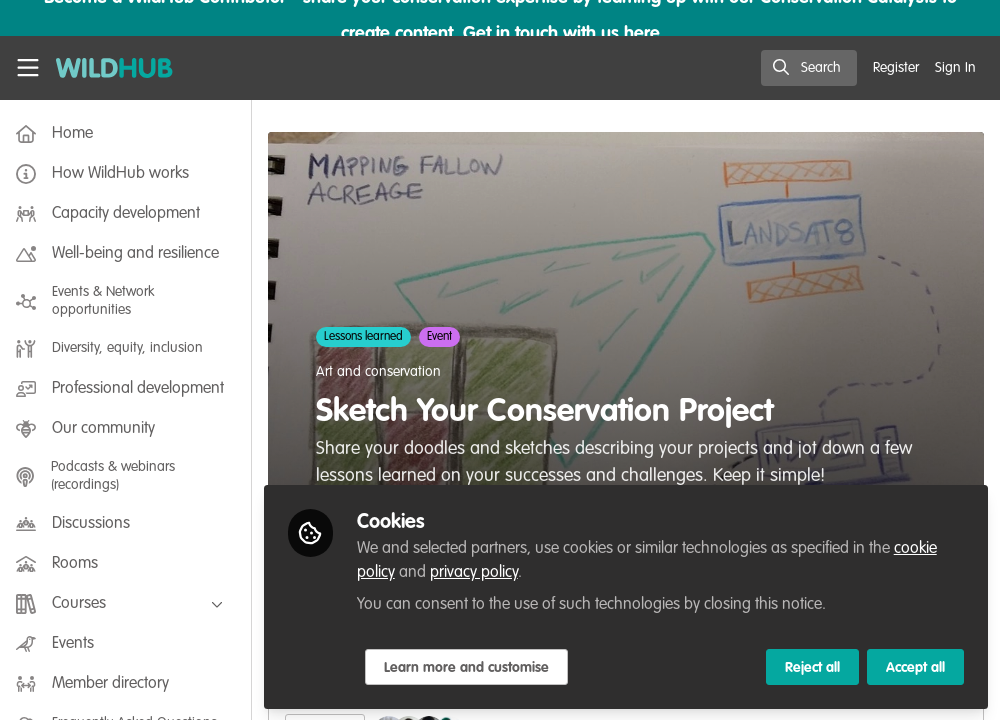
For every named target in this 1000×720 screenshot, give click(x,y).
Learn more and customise (470, 667)
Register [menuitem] (896, 68)
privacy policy (478, 572)
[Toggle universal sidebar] (28, 68)
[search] (809, 68)
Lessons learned (367, 337)
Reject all (812, 667)
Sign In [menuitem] (955, 68)
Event (443, 337)
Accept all (915, 667)
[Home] (114, 68)
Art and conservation (382, 372)
